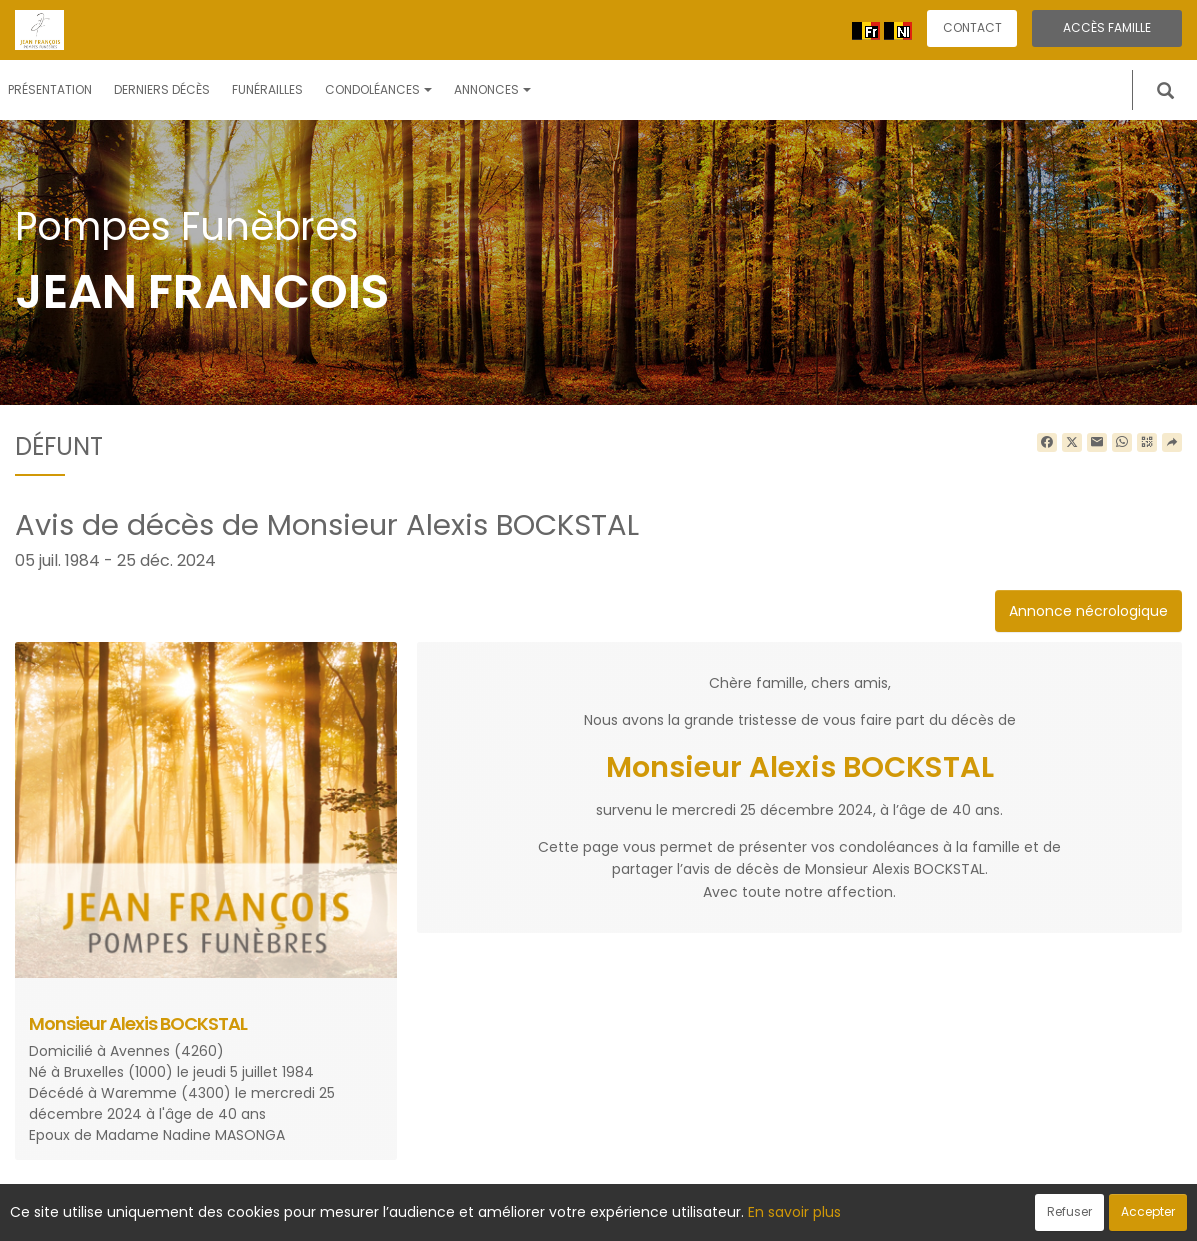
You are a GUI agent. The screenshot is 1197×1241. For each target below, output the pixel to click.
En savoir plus (794, 1212)
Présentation (50, 89)
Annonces (492, 89)
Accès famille (1107, 27)
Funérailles (267, 89)
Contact (972, 27)
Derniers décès (162, 89)
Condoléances (378, 89)
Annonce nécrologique (1088, 611)
